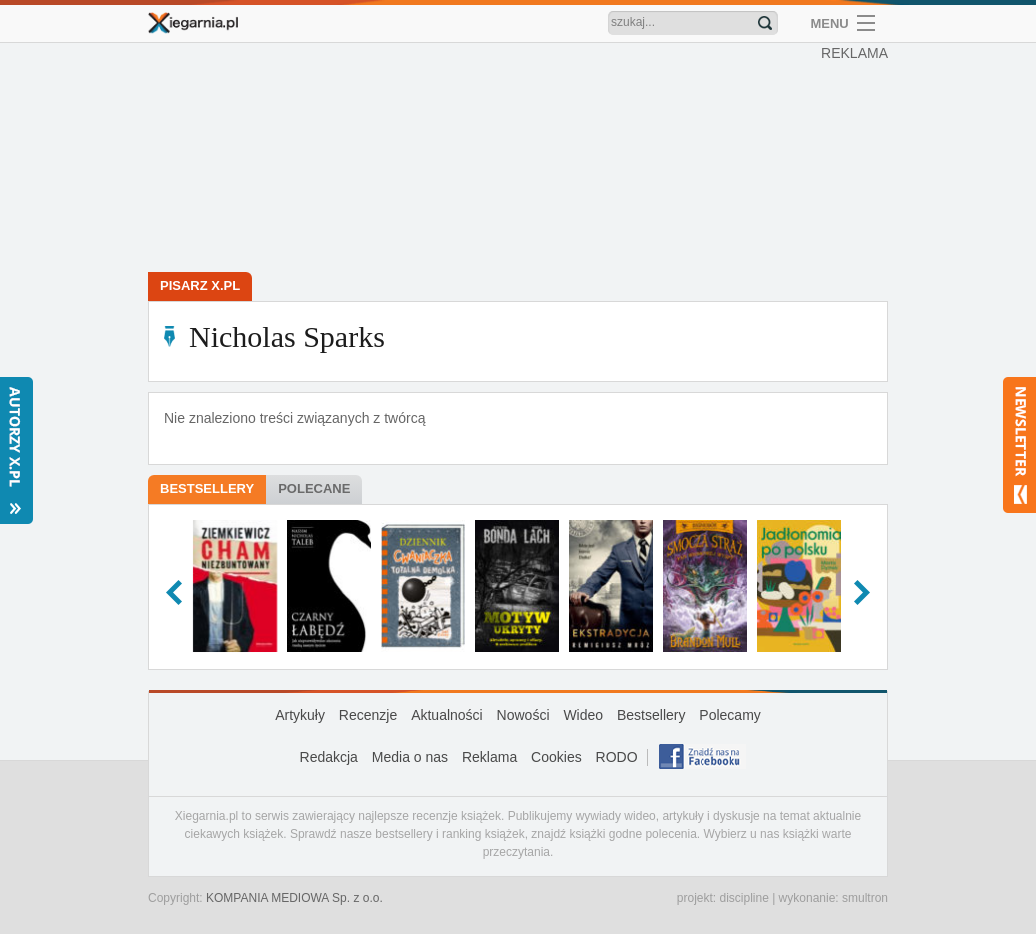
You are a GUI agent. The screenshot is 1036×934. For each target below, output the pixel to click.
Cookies (556, 757)
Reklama (489, 757)
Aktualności (447, 715)
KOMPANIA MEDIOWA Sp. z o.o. (294, 898)
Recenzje (368, 715)
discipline (743, 898)
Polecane (314, 488)
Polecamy (729, 715)
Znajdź (765, 23)
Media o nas (410, 757)
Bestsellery (207, 488)
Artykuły (300, 715)
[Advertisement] (523, 160)
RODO (617, 757)
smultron (865, 898)
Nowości (523, 715)
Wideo (583, 715)
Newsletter (1019, 445)
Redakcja (329, 757)
